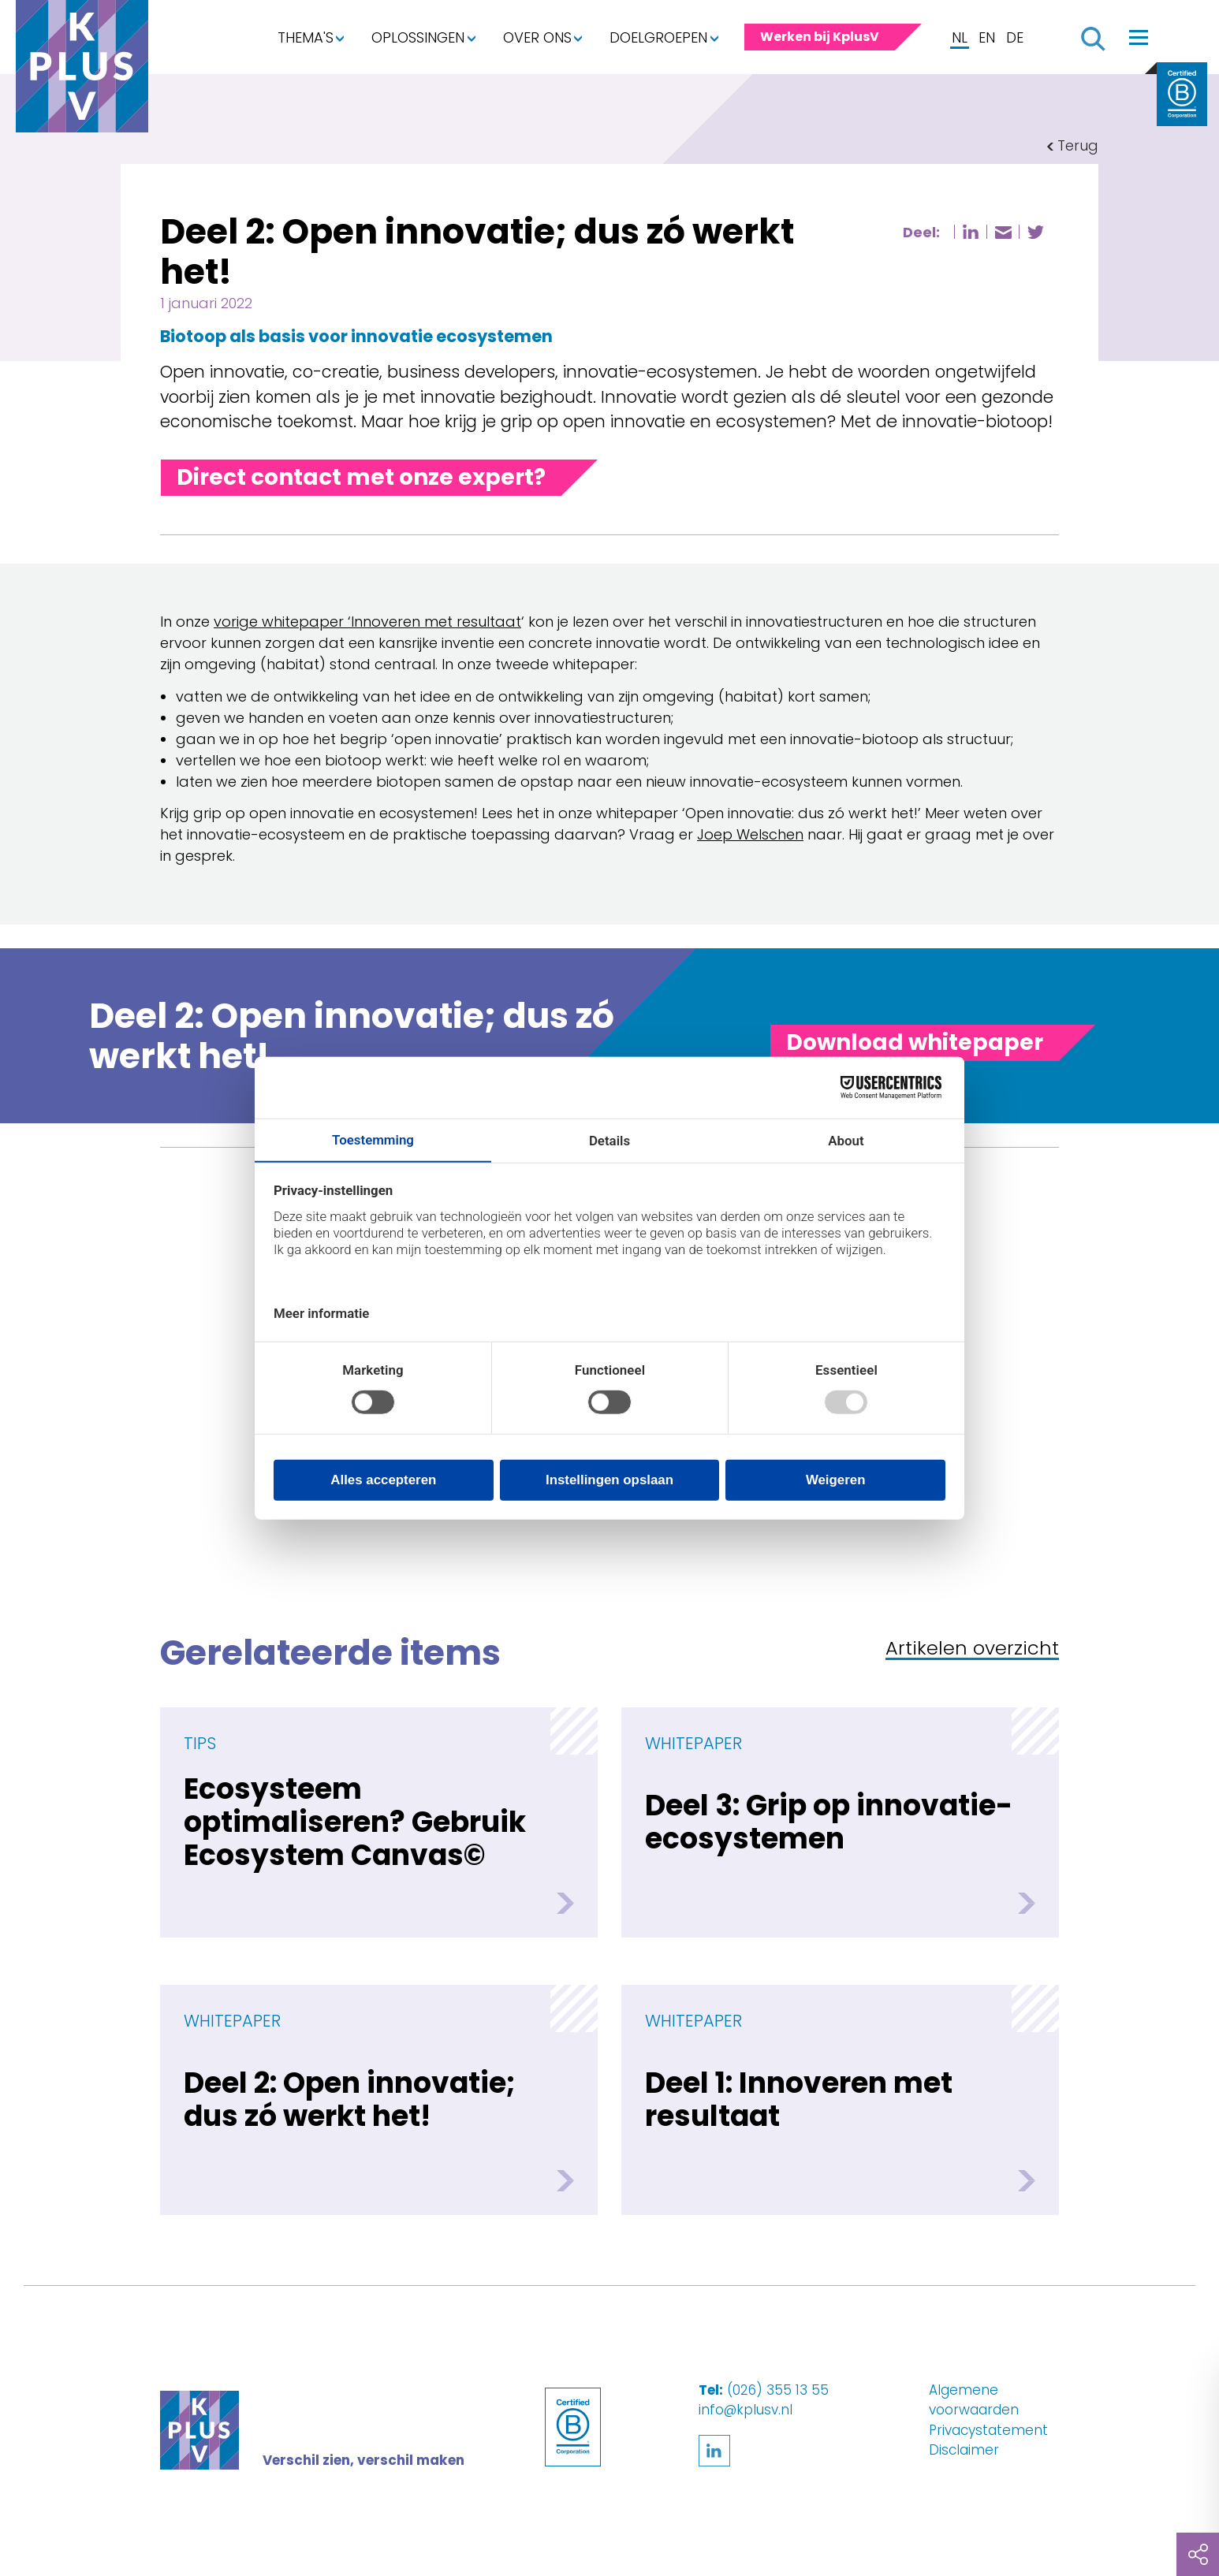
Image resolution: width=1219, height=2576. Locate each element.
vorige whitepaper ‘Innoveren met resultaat (367, 621)
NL (959, 37)
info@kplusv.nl (745, 2409)
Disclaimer (964, 2449)
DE (1014, 37)
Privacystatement (988, 2430)
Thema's (306, 37)
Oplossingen (417, 37)
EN (987, 37)
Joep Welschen (750, 834)
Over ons (537, 37)
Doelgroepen (658, 37)
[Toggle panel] (914, 1043)
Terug (1077, 145)
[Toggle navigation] (1138, 37)
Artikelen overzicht (972, 1649)
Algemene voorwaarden (974, 2400)
